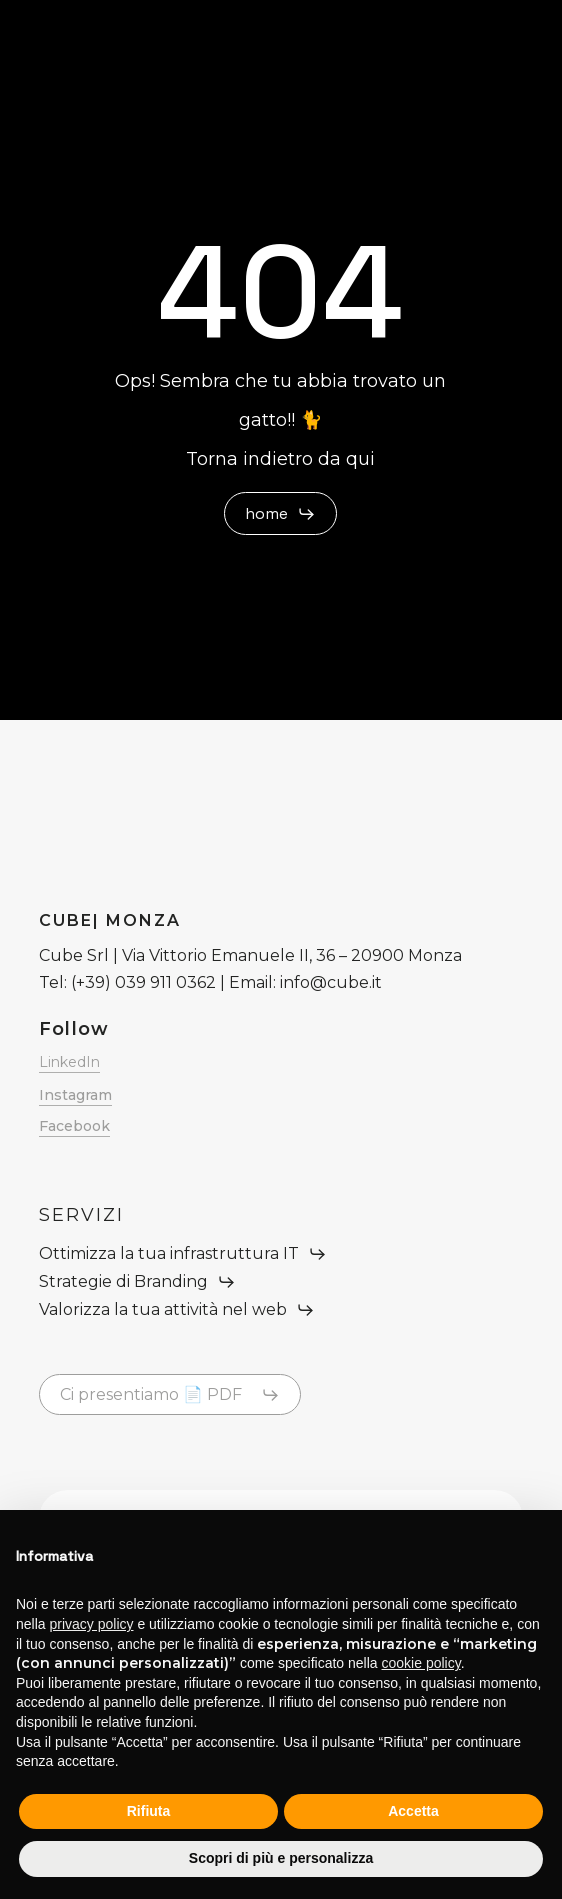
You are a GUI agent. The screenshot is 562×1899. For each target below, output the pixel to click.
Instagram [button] (75, 1095)
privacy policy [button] (91, 1624)
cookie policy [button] (421, 1663)
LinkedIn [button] (69, 1062)
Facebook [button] (74, 1126)
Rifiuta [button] (149, 1811)
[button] (280, 514)
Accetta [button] (413, 1811)
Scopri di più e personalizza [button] (281, 1858)
